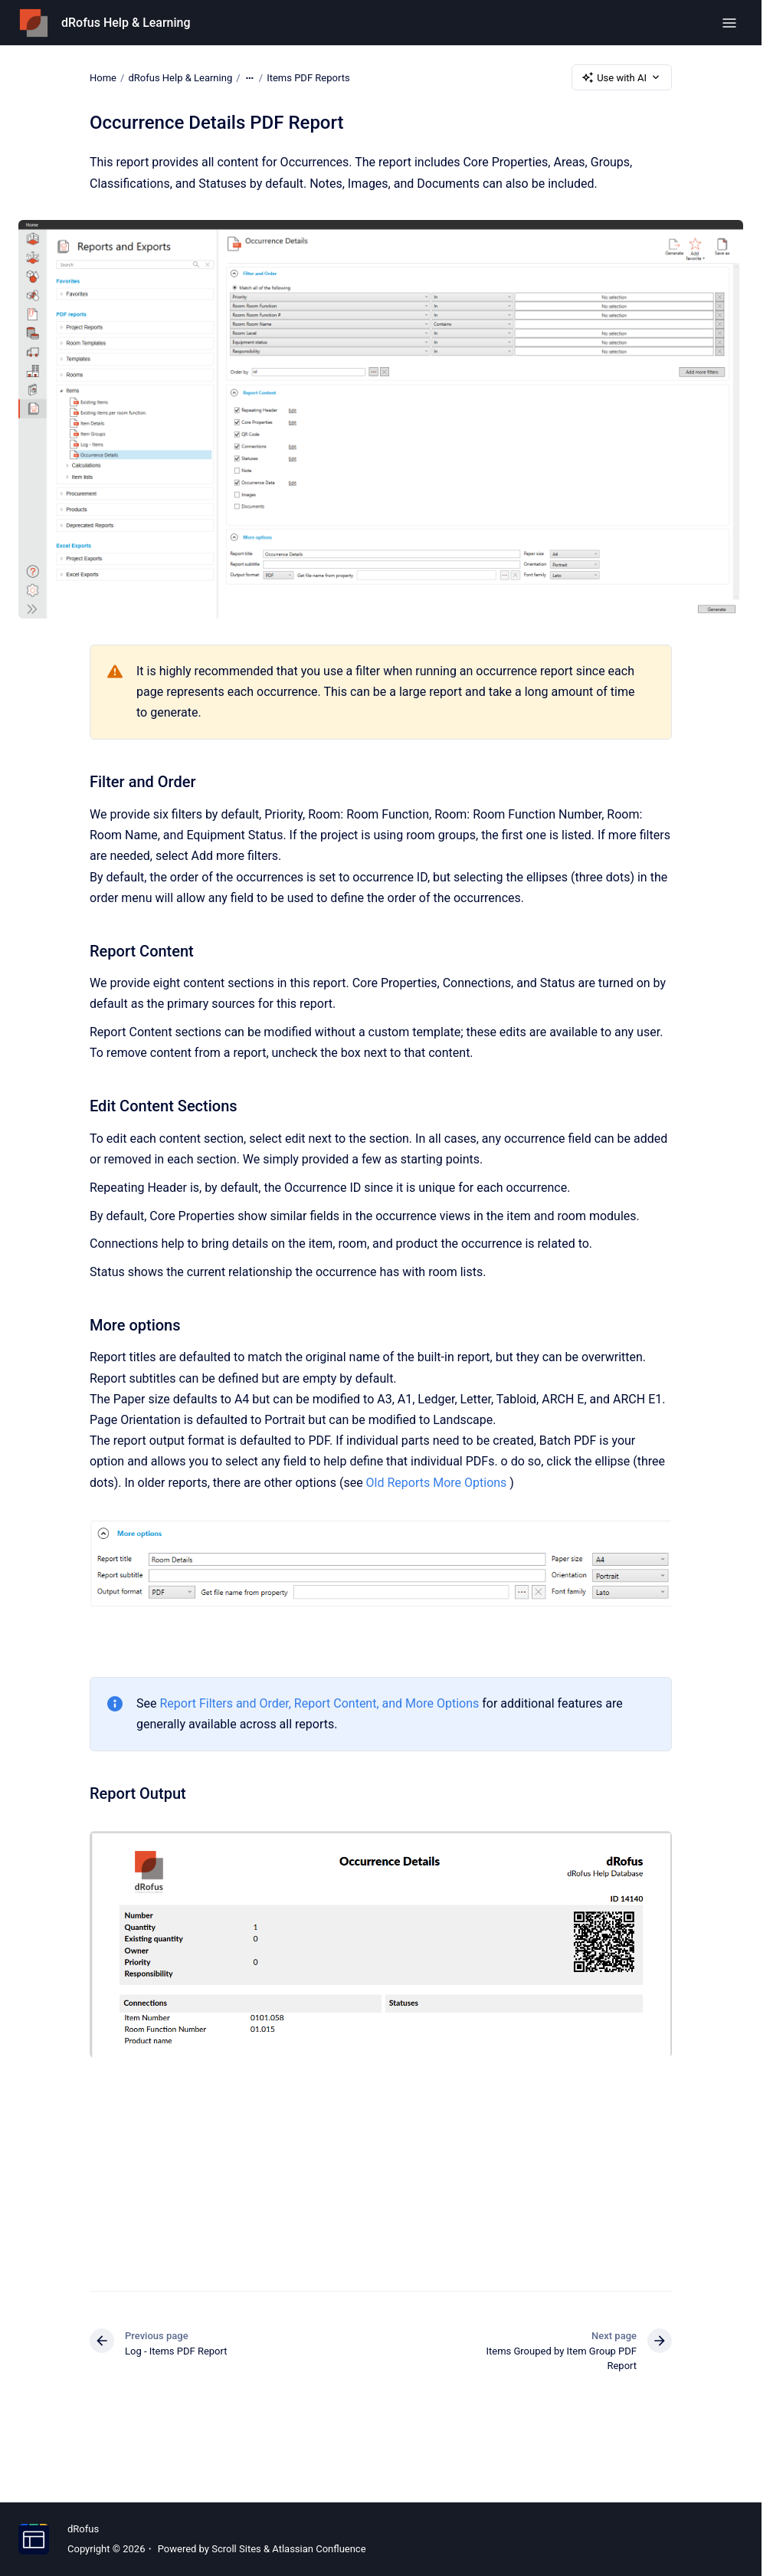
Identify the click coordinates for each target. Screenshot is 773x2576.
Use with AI (621, 77)
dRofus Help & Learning (126, 22)
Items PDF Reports (308, 77)
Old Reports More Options (436, 1482)
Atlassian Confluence (318, 2549)
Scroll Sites (236, 2549)
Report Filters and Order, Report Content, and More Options (319, 1703)
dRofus (83, 2529)
